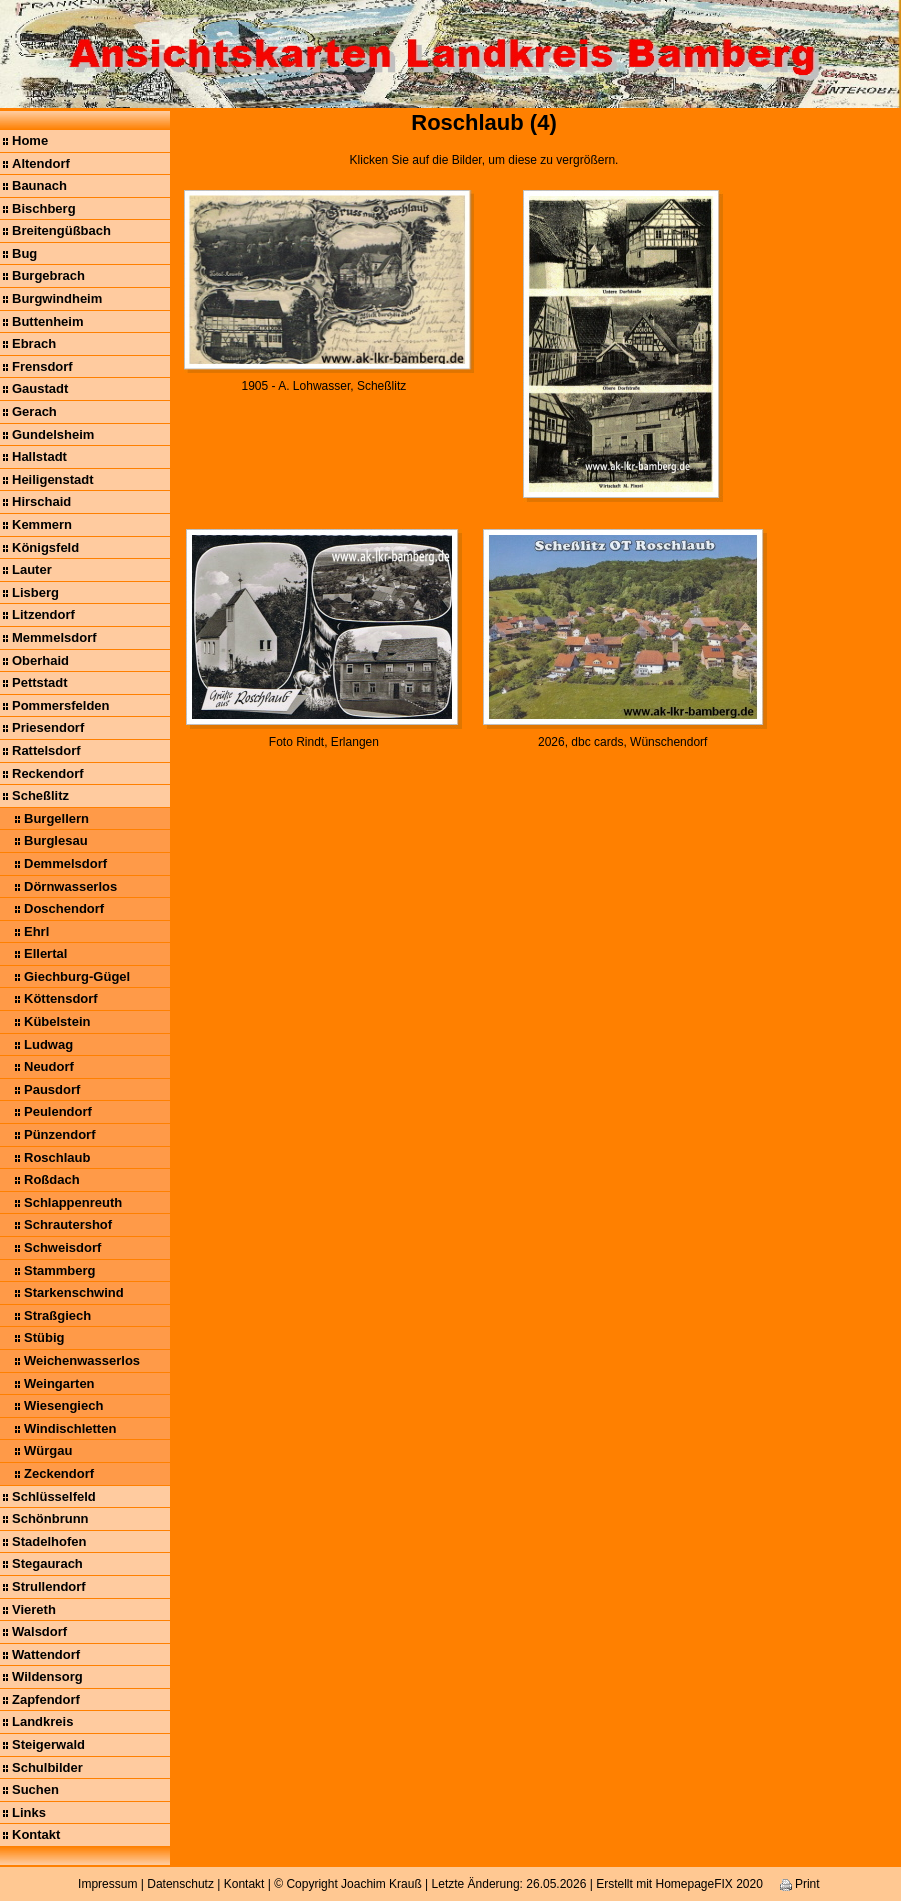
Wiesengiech (63, 1405)
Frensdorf (42, 366)
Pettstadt (40, 682)
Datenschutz (180, 1884)
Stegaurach (47, 1563)
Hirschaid (41, 501)
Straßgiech (57, 1315)
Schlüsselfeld (54, 1496)
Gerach (34, 411)
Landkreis (42, 1721)
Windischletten (70, 1428)
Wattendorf (46, 1654)
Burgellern (56, 818)
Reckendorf (48, 773)
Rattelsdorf (46, 750)
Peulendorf (58, 1111)
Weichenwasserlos (82, 1360)
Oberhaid (40, 660)
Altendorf (41, 163)
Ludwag (48, 1044)
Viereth (34, 1609)
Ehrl (36, 931)
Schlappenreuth (73, 1202)
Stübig (44, 1337)
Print (800, 1884)
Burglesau (56, 840)
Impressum (107, 1884)
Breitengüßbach (61, 230)
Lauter (32, 569)
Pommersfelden (61, 705)
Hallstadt (39, 456)
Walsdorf (39, 1631)
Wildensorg (47, 1676)
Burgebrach (48, 275)
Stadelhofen (49, 1541)
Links (29, 1812)
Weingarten (59, 1383)
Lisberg (35, 592)
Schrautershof (68, 1224)
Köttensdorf (61, 998)
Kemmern (42, 524)
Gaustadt (40, 388)
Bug (24, 253)
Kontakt (36, 1834)
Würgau (48, 1450)
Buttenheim (48, 321)
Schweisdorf (62, 1247)
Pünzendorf (60, 1134)
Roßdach (52, 1179)
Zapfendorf (46, 1699)
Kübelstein (57, 1021)
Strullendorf (49, 1586)
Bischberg (44, 208)
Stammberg (60, 1270)
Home (30, 140)
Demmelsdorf (65, 863)
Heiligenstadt (53, 479)
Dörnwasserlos (70, 886)
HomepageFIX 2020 (708, 1884)
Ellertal (45, 953)
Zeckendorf (59, 1473)
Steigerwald (48, 1744)
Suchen (35, 1789)
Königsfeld (45, 547)
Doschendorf (64, 908)
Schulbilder (47, 1767)
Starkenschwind (74, 1292)
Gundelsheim (53, 434)
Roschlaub (57, 1157)
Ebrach (34, 343)
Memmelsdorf (54, 637)
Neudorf (49, 1066)
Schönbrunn (50, 1518)
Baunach (39, 185)
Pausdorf (52, 1089)
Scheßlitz (40, 795)
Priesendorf (48, 727)
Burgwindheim (57, 298)
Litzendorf (43, 614)
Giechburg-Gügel (77, 976)
